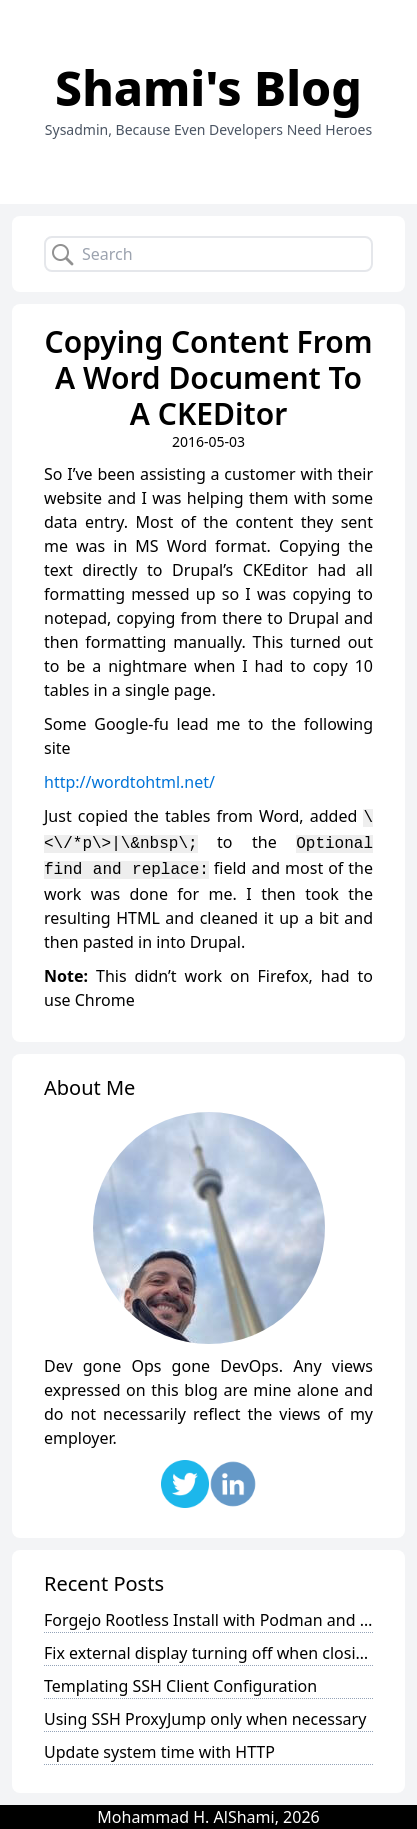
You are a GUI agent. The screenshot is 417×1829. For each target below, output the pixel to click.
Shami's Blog (208, 87)
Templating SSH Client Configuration (180, 1686)
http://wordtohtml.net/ (129, 782)
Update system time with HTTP (159, 1752)
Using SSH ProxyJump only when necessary (205, 1719)
